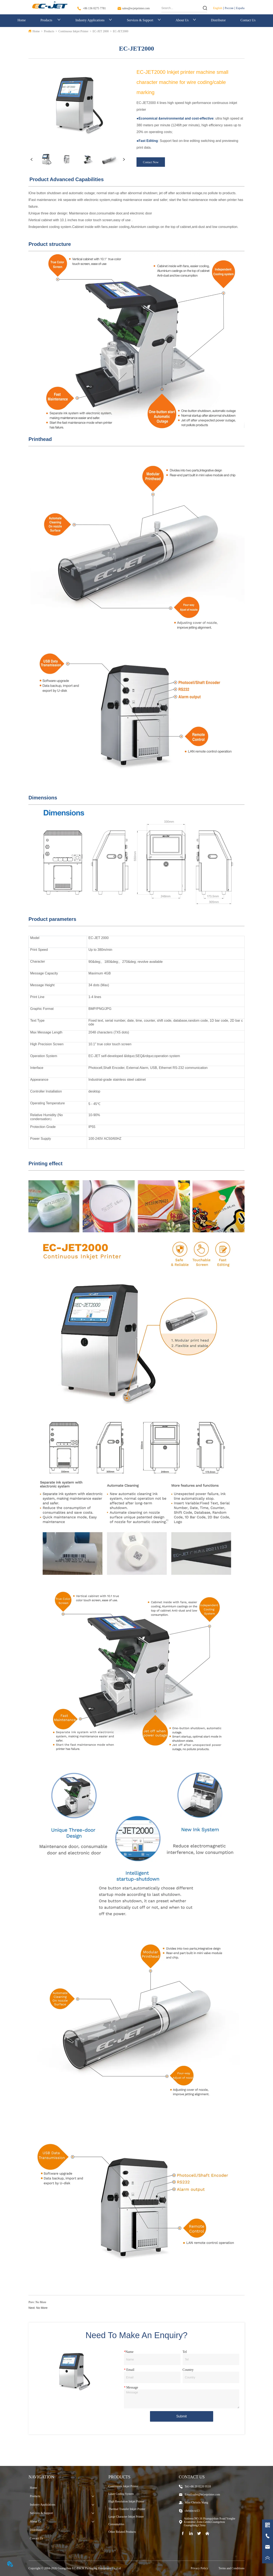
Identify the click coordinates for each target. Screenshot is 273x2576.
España (240, 8)
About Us (186, 20)
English (217, 8)
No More (40, 2302)
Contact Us (248, 20)
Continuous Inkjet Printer (73, 31)
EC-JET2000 (120, 31)
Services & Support (144, 20)
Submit (181, 2416)
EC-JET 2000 (101, 31)
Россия (229, 8)
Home (21, 20)
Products (50, 20)
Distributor (218, 20)
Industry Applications (93, 20)
